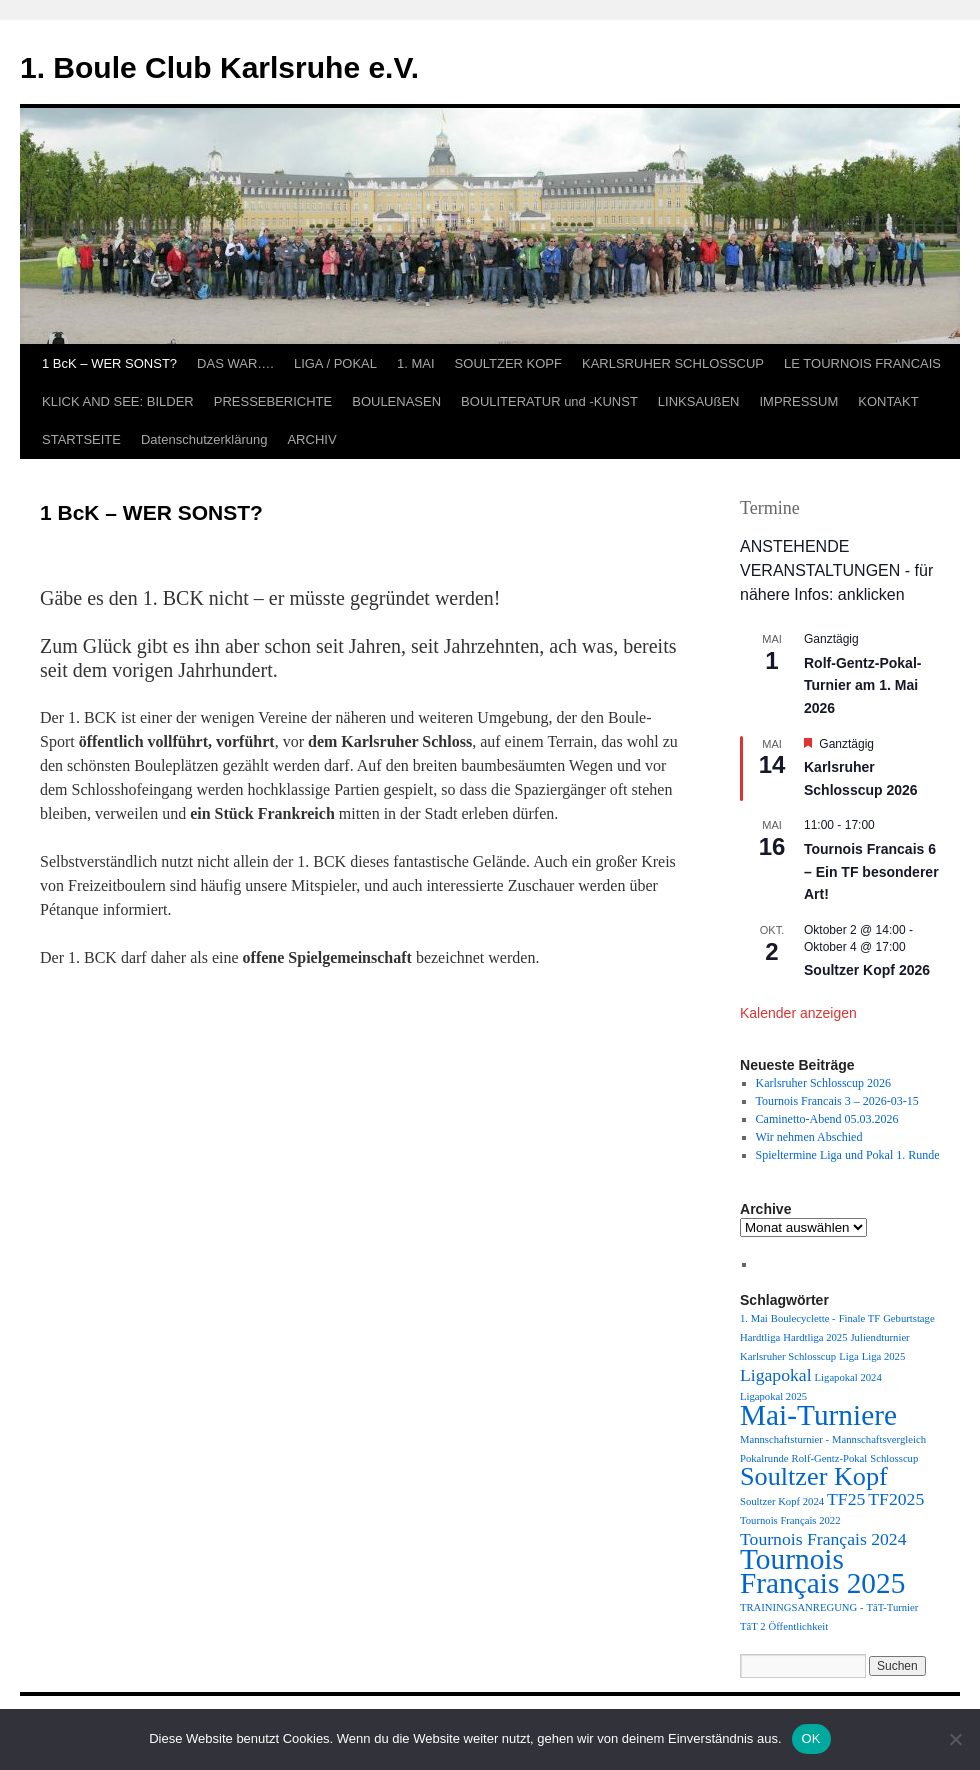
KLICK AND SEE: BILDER (118, 401)
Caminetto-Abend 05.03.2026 (827, 1119)
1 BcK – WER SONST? (109, 363)
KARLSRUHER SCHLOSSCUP (673, 363)
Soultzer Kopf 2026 (867, 970)
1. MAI (416, 363)
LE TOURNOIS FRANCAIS (862, 363)
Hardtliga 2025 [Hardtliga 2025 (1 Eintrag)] (815, 1337)
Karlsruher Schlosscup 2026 (823, 1083)
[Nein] (955, 1739)
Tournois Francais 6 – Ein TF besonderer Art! (871, 871)
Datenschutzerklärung (204, 439)
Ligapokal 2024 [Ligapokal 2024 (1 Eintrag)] (848, 1377)
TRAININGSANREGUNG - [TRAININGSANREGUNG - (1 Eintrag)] (801, 1607)
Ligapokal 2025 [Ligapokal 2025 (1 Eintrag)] (773, 1396)
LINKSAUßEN (699, 401)
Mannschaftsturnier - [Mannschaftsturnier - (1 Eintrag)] (784, 1439)
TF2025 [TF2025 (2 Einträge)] (896, 1499)
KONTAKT (888, 401)
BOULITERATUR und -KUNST (549, 401)
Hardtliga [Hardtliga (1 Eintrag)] (760, 1337)
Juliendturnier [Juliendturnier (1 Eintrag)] (879, 1337)
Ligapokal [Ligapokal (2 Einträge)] (776, 1375)
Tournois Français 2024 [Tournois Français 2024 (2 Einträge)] (823, 1539)
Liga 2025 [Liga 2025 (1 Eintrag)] (884, 1356)
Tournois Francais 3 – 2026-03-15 (837, 1101)
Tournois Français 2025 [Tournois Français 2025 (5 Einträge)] (822, 1571)
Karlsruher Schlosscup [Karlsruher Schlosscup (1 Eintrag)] (788, 1356)
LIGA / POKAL (335, 363)
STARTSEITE (81, 439)
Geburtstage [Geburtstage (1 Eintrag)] (909, 1318)
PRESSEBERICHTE (273, 401)
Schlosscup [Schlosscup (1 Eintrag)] (894, 1458)
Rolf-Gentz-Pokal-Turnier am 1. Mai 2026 (862, 685)
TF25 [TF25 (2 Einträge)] (846, 1499)
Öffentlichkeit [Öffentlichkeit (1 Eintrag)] (799, 1626)
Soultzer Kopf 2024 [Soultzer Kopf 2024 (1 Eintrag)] (782, 1501)
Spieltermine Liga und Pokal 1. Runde (848, 1155)
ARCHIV (311, 439)
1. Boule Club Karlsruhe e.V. (219, 67)
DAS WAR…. (235, 363)
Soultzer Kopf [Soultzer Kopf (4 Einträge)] (814, 1476)
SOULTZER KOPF (508, 363)
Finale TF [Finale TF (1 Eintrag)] (860, 1318)
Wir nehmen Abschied (809, 1137)
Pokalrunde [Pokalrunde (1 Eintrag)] (764, 1458)
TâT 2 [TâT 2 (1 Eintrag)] (753, 1626)
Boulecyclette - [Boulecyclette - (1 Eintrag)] (803, 1318)
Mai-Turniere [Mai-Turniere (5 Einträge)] (818, 1415)
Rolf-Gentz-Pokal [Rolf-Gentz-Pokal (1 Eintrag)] (830, 1458)
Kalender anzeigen (798, 1013)
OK (811, 1738)
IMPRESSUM (798, 401)
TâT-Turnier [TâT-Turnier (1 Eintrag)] (892, 1607)
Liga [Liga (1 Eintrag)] (849, 1356)
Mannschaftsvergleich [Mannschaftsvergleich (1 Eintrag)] (879, 1439)
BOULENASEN (396, 401)
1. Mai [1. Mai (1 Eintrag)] (754, 1318)
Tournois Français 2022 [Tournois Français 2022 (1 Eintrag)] (790, 1520)
